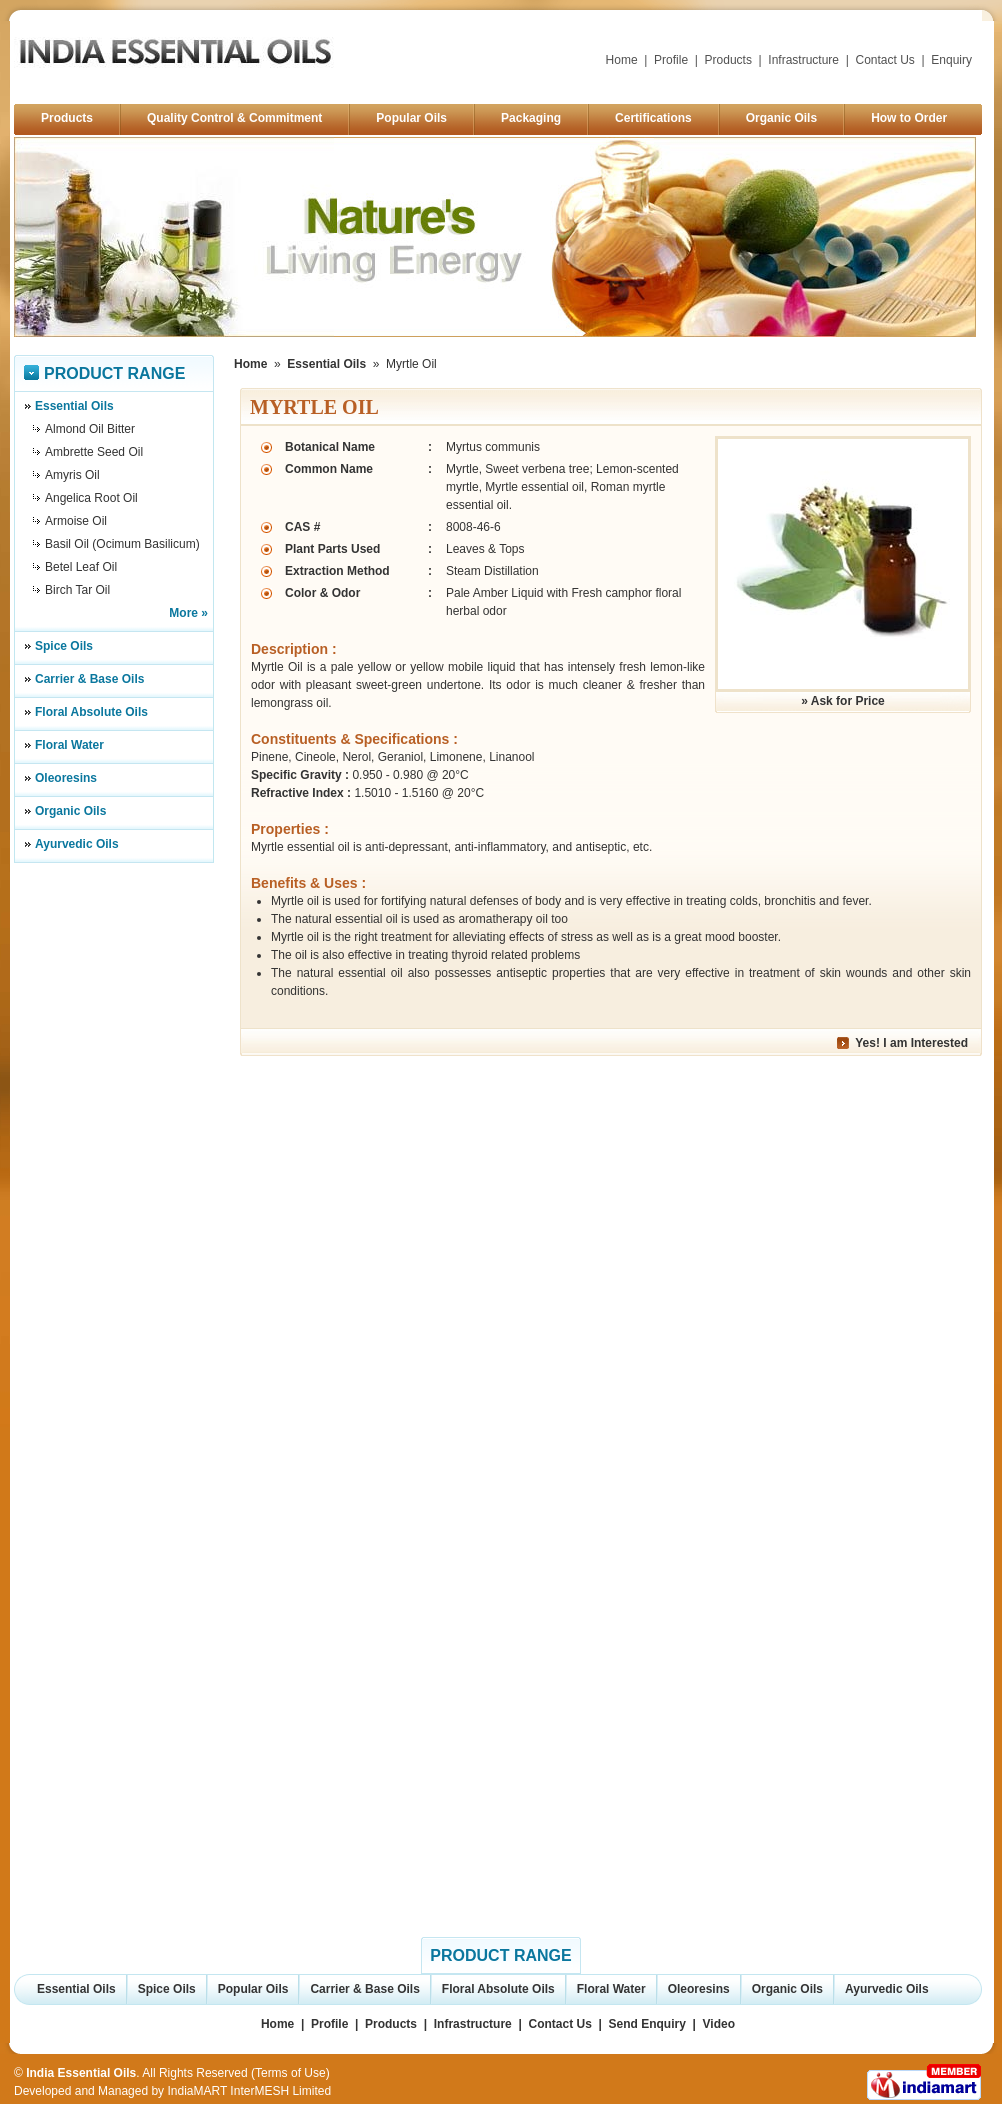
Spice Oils (64, 646)
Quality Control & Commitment (234, 118)
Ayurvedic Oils (77, 844)
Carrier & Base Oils (89, 679)
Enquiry (951, 60)
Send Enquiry (647, 2024)
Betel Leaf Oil (81, 567)
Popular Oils (411, 118)
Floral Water (69, 745)
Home (622, 60)
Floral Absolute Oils (91, 712)
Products (728, 60)
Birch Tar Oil (77, 590)
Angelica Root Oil (91, 498)
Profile (671, 60)
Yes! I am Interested (911, 1043)
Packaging (531, 118)
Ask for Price (848, 701)
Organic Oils (781, 118)
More (183, 613)
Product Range (114, 373)
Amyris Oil (72, 475)
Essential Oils (74, 406)
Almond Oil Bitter (90, 429)
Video (719, 2024)
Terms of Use (290, 2073)
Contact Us (885, 60)
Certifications (653, 118)
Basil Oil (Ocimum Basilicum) (122, 544)
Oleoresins (66, 778)
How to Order (909, 118)
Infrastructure (803, 60)
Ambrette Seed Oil (94, 452)
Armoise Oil (76, 521)
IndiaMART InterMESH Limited (249, 2091)
